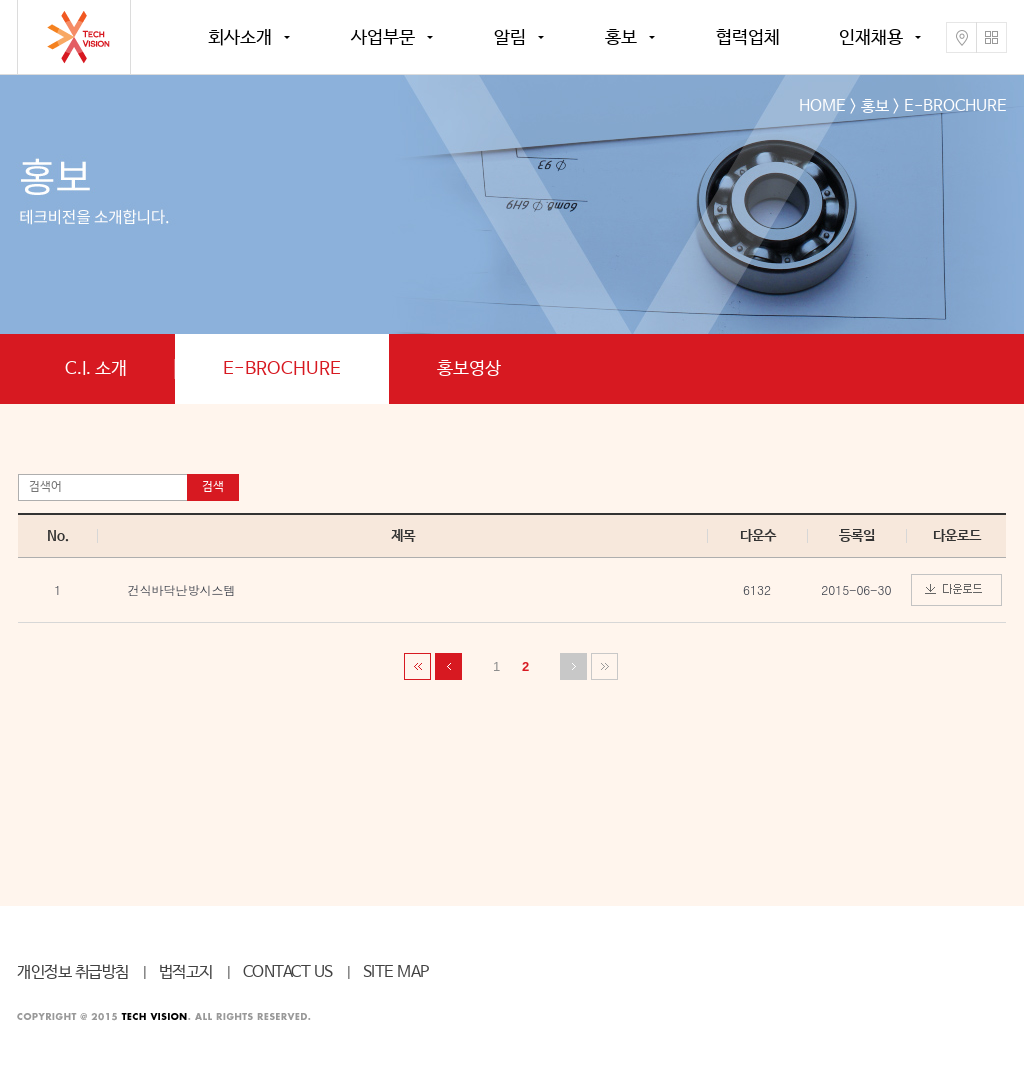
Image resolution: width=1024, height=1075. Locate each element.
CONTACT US (288, 972)
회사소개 (240, 38)
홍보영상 (469, 369)
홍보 (621, 38)
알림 (510, 38)
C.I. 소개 (96, 369)
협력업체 (748, 38)
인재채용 (871, 38)
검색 (213, 487)
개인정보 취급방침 (73, 972)
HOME (822, 106)
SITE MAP (396, 972)
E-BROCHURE (282, 369)
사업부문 (383, 38)
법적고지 (186, 972)
